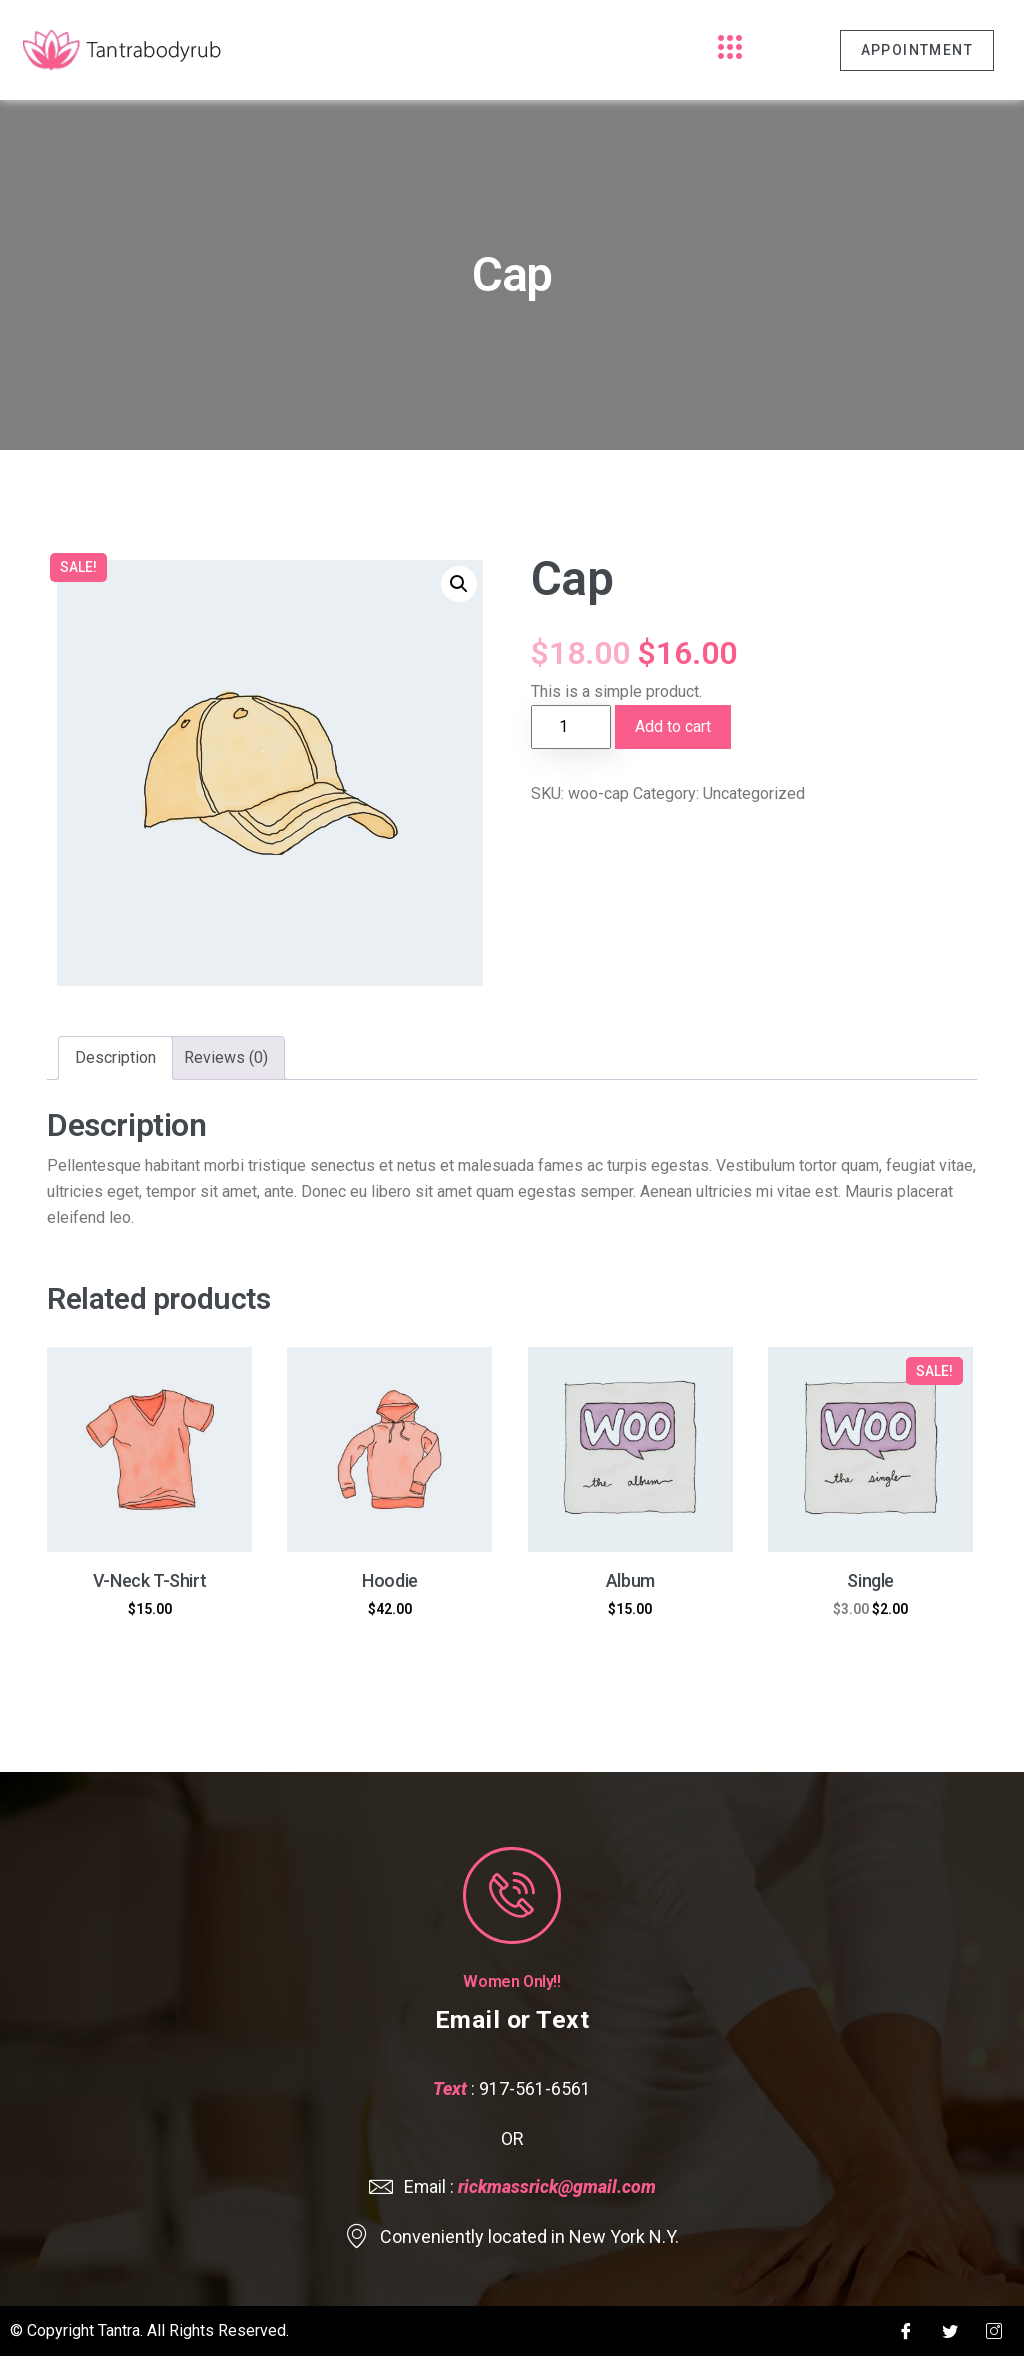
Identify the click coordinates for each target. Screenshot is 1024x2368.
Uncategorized (754, 793)
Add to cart (673, 726)
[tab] (115, 1058)
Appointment (917, 50)
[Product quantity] (571, 727)
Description (115, 1057)
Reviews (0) (226, 1057)
